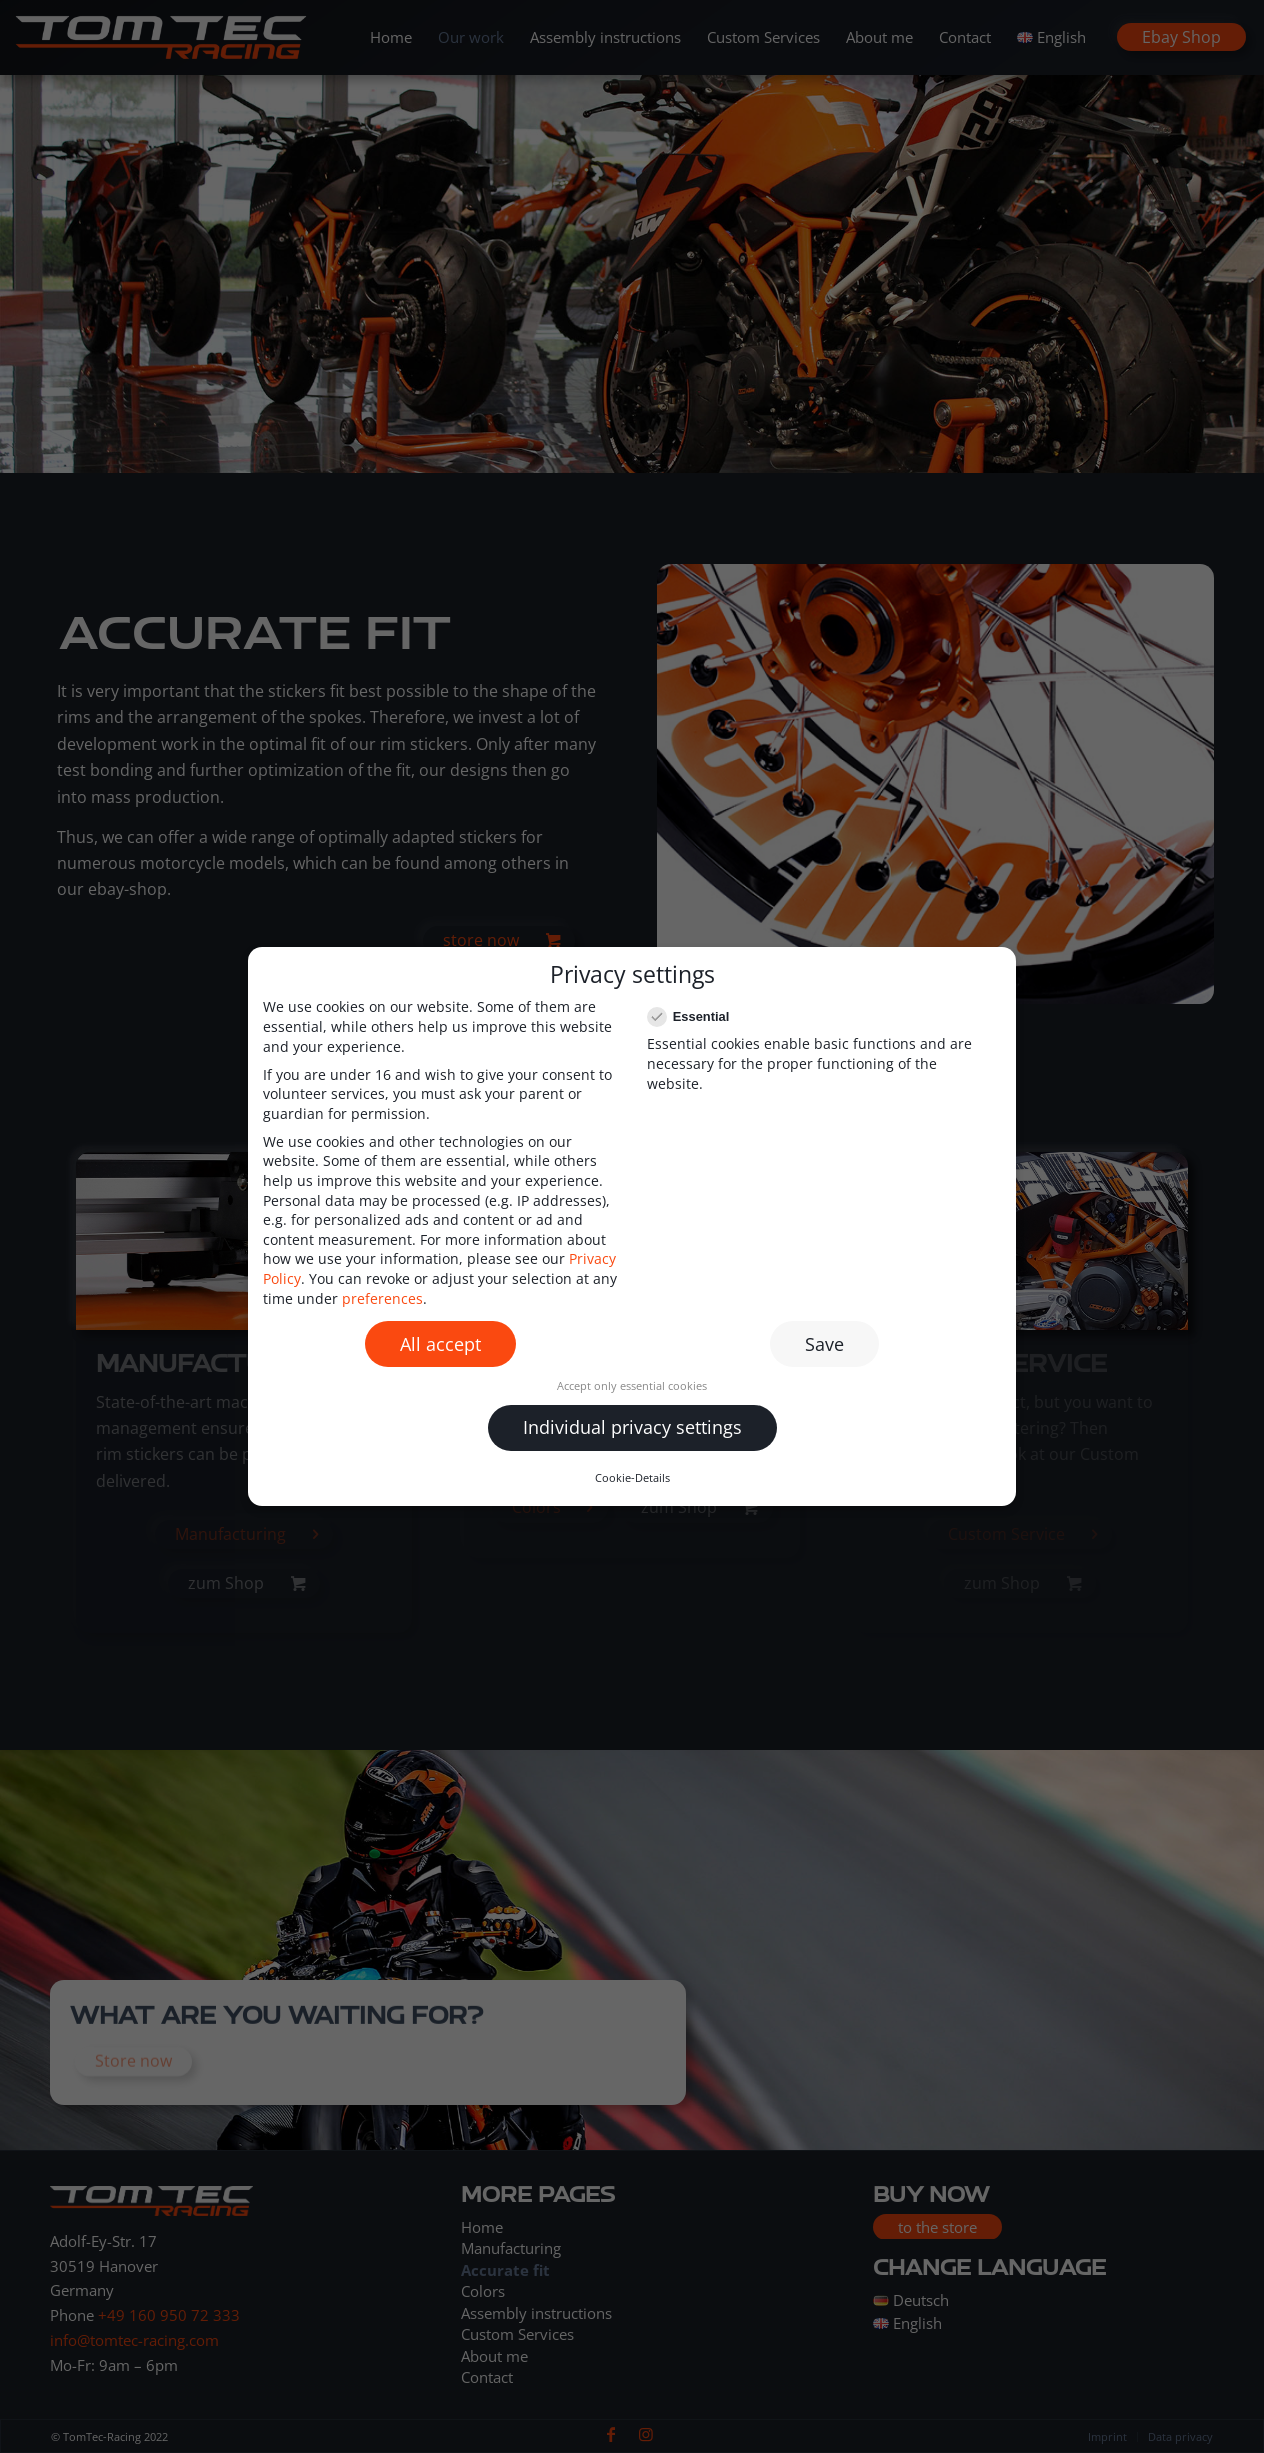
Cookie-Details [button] (632, 1478)
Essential (696, 1016)
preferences (382, 1298)
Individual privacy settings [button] (632, 1427)
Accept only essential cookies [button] (632, 1386)
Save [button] (824, 1344)
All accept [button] (440, 1344)
